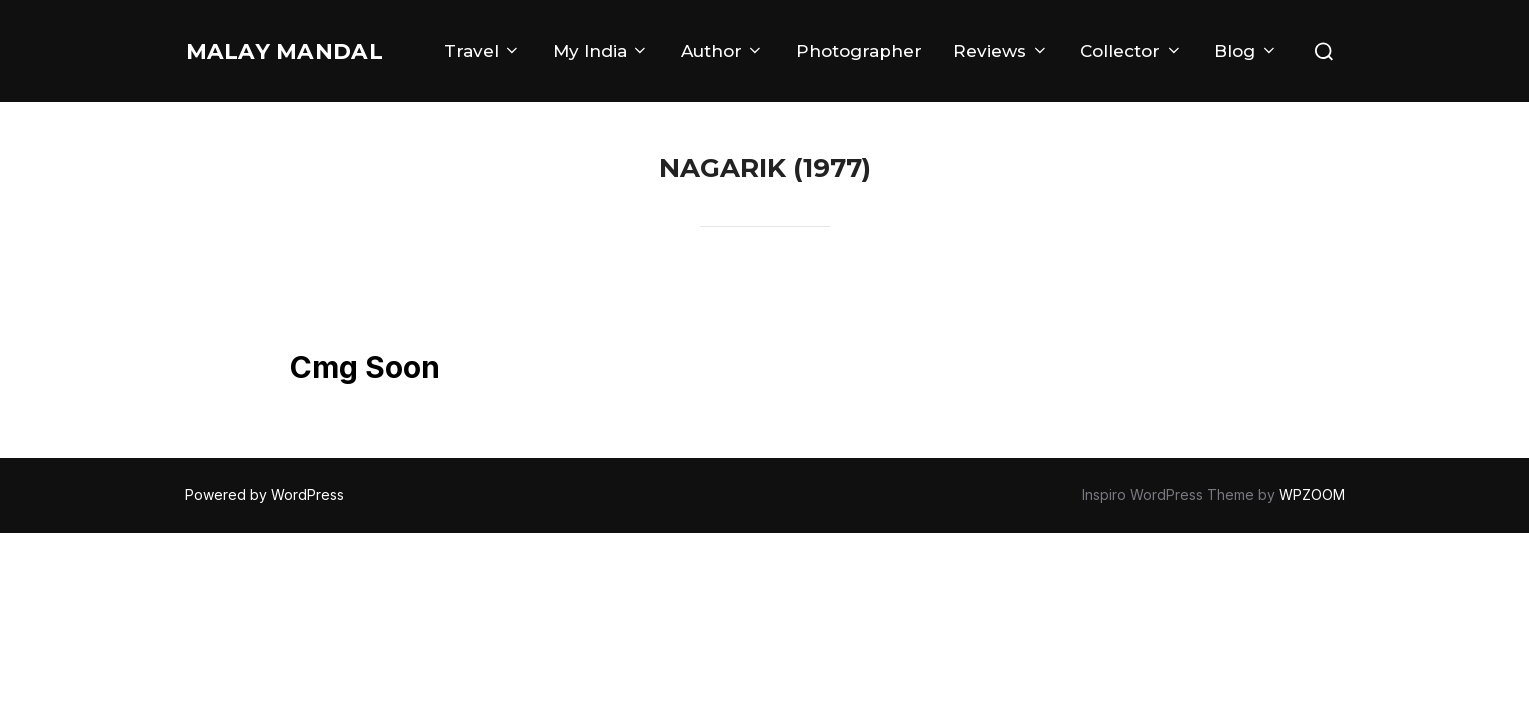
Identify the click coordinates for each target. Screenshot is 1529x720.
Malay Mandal (250, 62)
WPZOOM (1312, 494)
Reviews (1095, 42)
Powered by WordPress (264, 494)
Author (816, 42)
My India (695, 42)
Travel (576, 42)
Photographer (953, 42)
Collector (1226, 42)
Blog (1245, 83)
